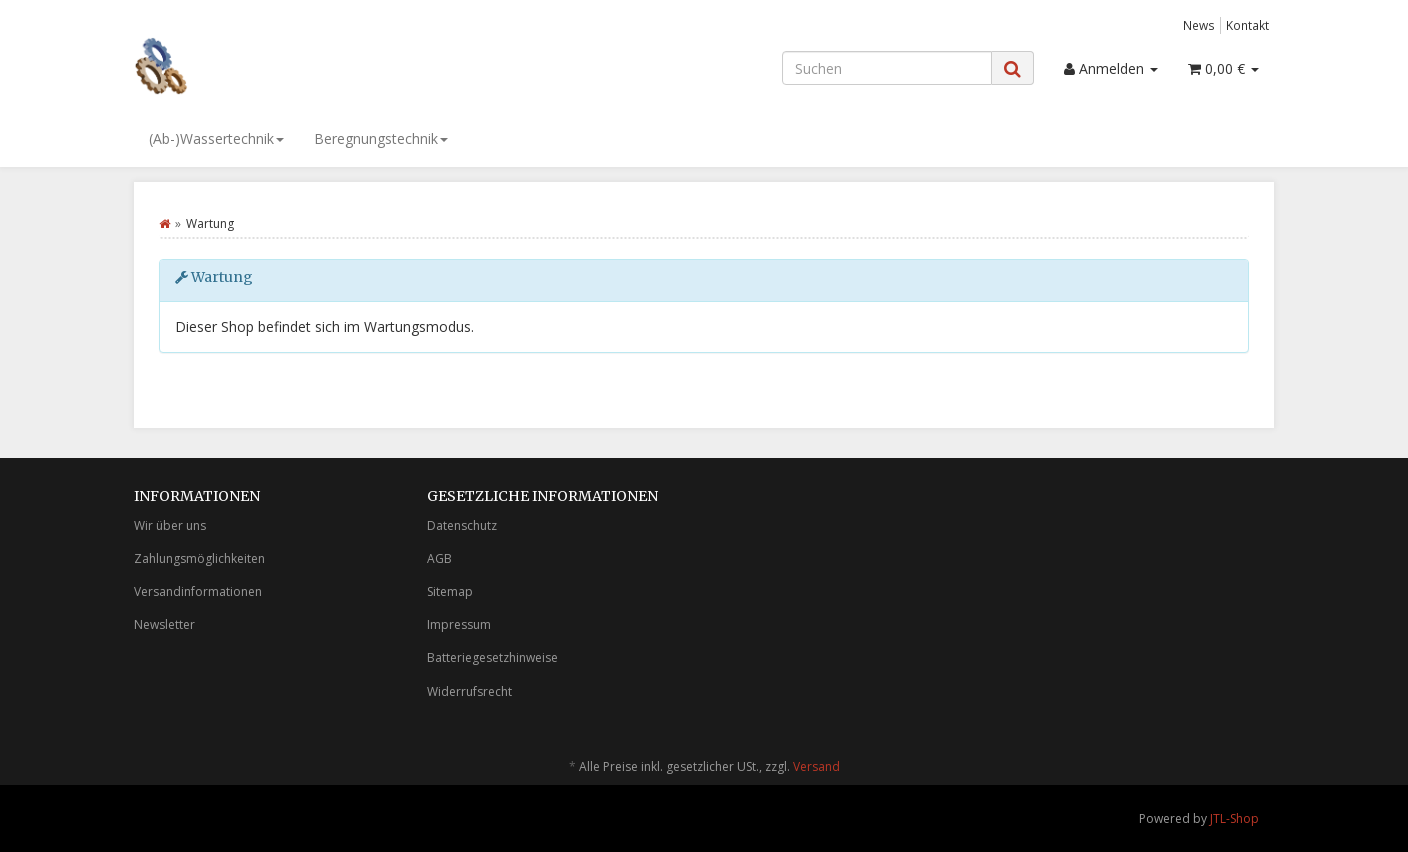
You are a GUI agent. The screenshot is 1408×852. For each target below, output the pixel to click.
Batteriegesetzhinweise (492, 657)
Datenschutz (462, 525)
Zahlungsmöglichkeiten (199, 558)
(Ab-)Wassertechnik (216, 138)
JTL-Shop (1234, 818)
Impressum (459, 624)
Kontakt (1247, 25)
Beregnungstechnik (381, 138)
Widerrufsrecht (469, 691)
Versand (816, 766)
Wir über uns (170, 525)
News (1199, 25)
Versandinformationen (198, 591)
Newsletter (164, 624)
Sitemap (450, 591)
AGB (439, 558)
